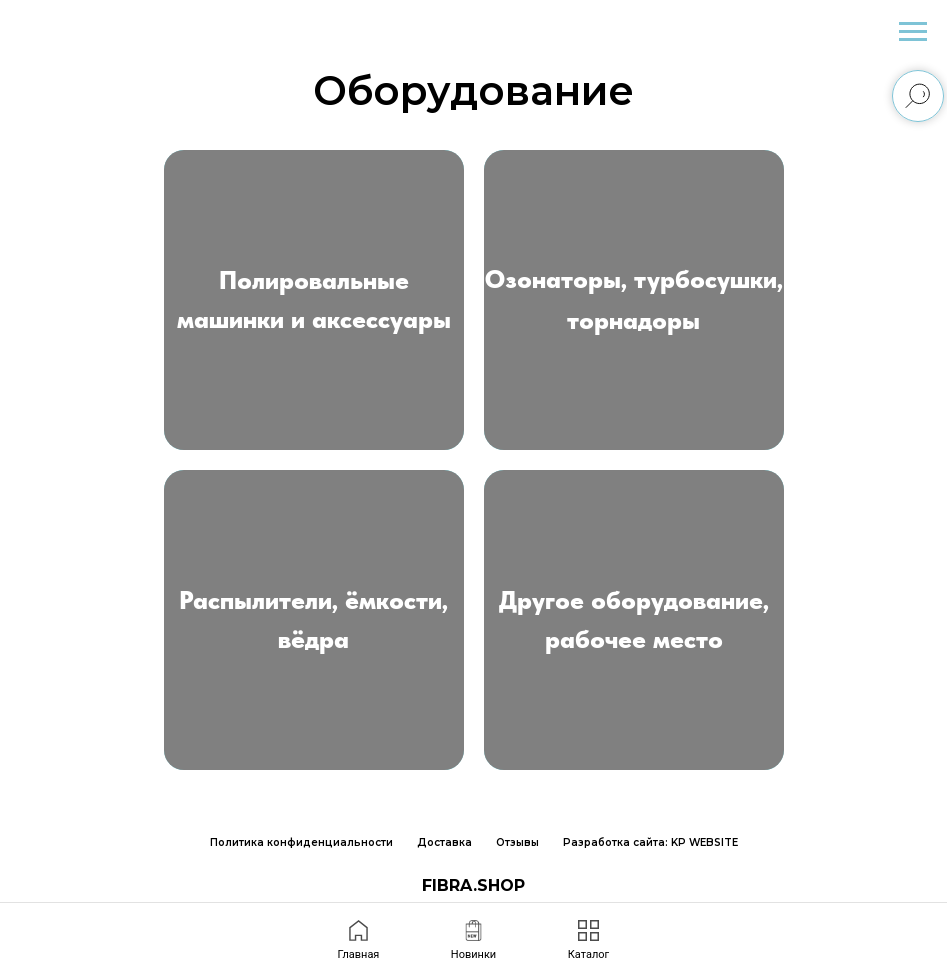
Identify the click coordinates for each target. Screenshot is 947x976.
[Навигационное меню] (913, 32)
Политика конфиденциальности (301, 842)
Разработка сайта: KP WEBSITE (650, 842)
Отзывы (517, 842)
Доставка (444, 842)
